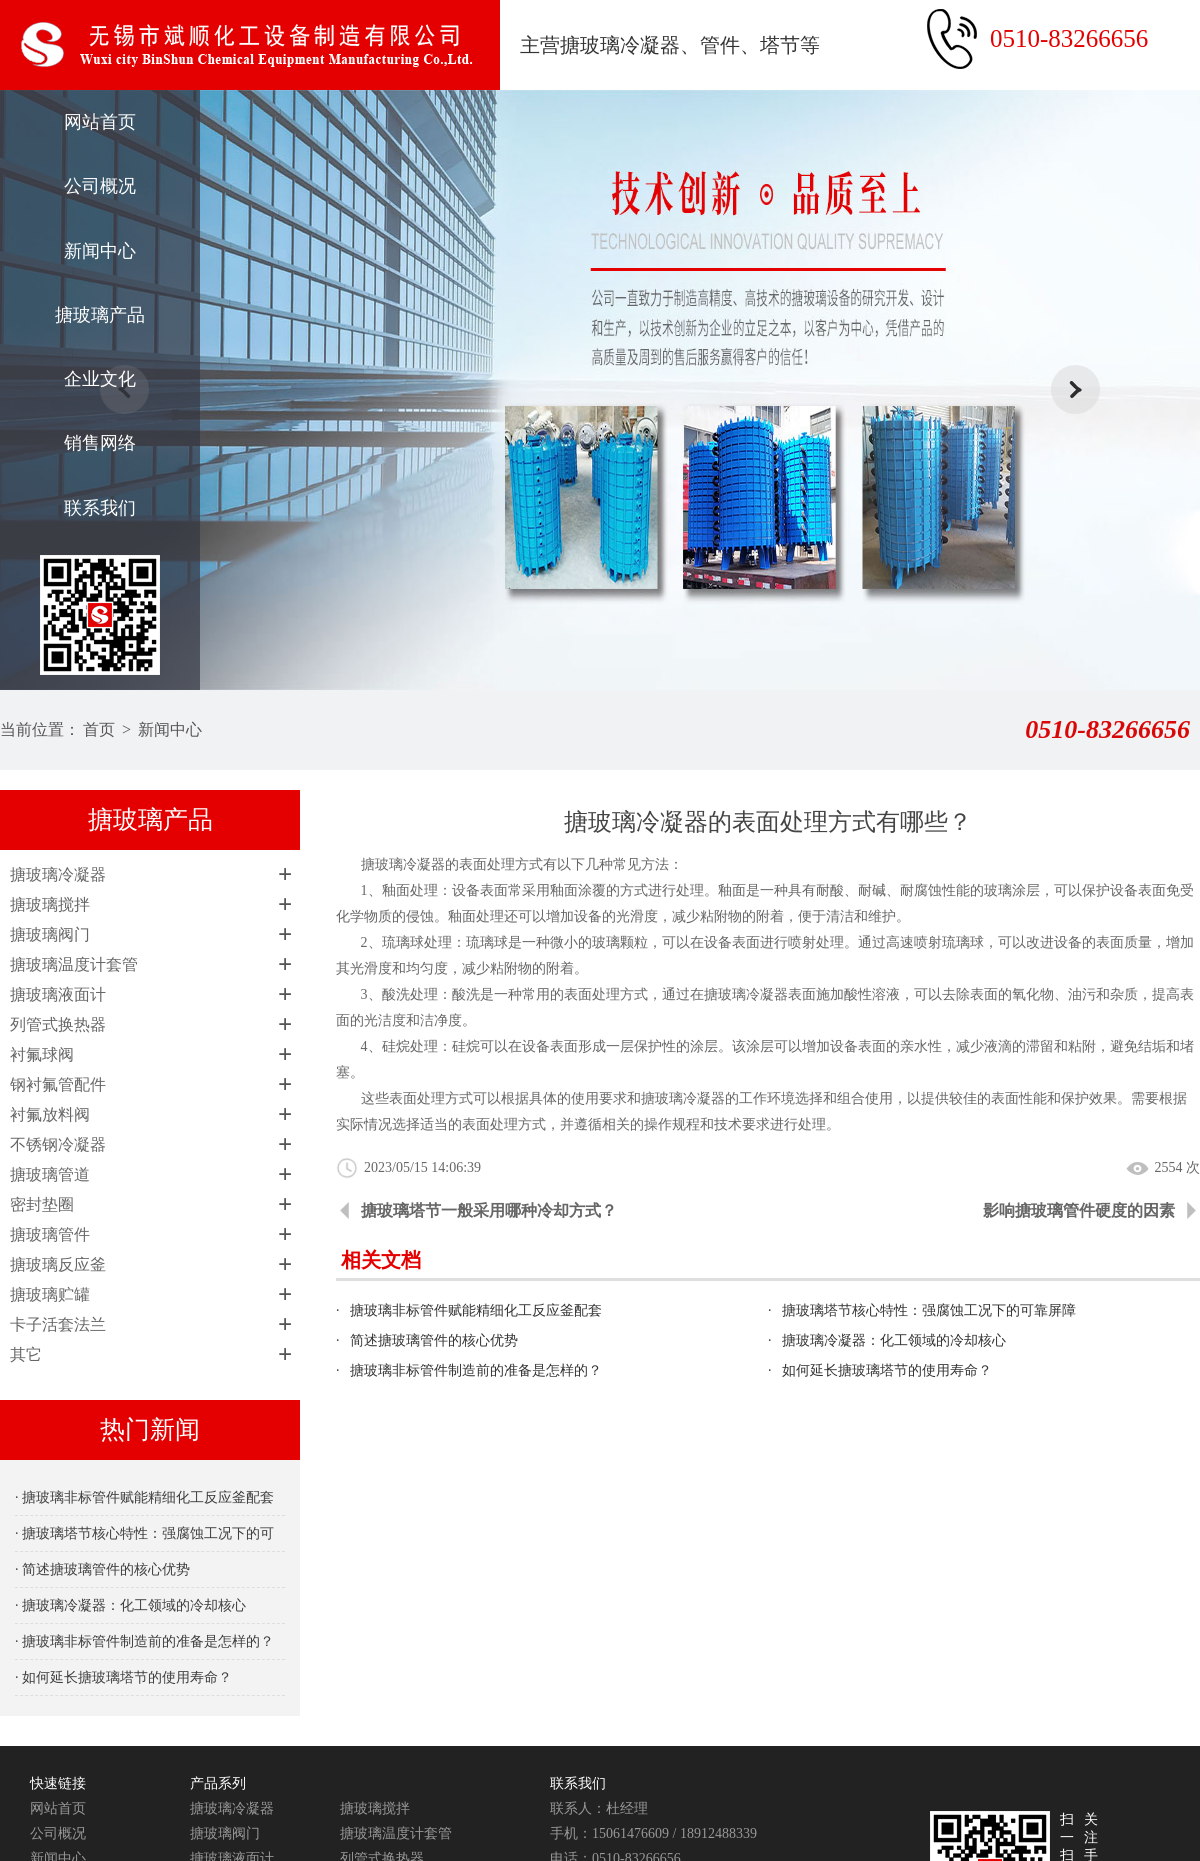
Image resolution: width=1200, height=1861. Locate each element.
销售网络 (100, 443)
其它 (26, 1354)
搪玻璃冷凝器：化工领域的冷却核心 (894, 1340)
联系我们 (100, 508)
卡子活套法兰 (58, 1324)
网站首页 (100, 122)
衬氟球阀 (42, 1054)
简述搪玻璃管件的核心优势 (434, 1340)
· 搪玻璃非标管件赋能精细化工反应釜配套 (144, 1497)
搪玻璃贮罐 (50, 1294)
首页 (99, 729)
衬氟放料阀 (50, 1114)
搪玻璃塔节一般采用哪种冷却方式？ (489, 1210)
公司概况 (100, 186)
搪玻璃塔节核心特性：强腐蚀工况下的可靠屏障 (929, 1310)
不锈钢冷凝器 (58, 1144)
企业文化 (100, 379)
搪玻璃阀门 (50, 934)
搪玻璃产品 (100, 315)
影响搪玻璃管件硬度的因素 (1079, 1210)
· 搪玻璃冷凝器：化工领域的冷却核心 (130, 1605)
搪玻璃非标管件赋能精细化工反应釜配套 (476, 1310)
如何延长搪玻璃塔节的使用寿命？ (887, 1370)
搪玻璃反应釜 (58, 1264)
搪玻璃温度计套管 (74, 964)
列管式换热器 (58, 1024)
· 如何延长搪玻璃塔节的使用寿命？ (123, 1677)
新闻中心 (100, 251)
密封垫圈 (42, 1204)
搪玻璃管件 (50, 1234)
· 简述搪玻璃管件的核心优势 (102, 1569)
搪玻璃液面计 (58, 994)
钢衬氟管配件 (58, 1084)
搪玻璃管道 (50, 1174)
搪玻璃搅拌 (50, 904)
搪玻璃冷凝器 (58, 874)
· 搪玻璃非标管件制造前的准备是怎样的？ (144, 1641)
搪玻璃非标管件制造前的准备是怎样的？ (476, 1370)
